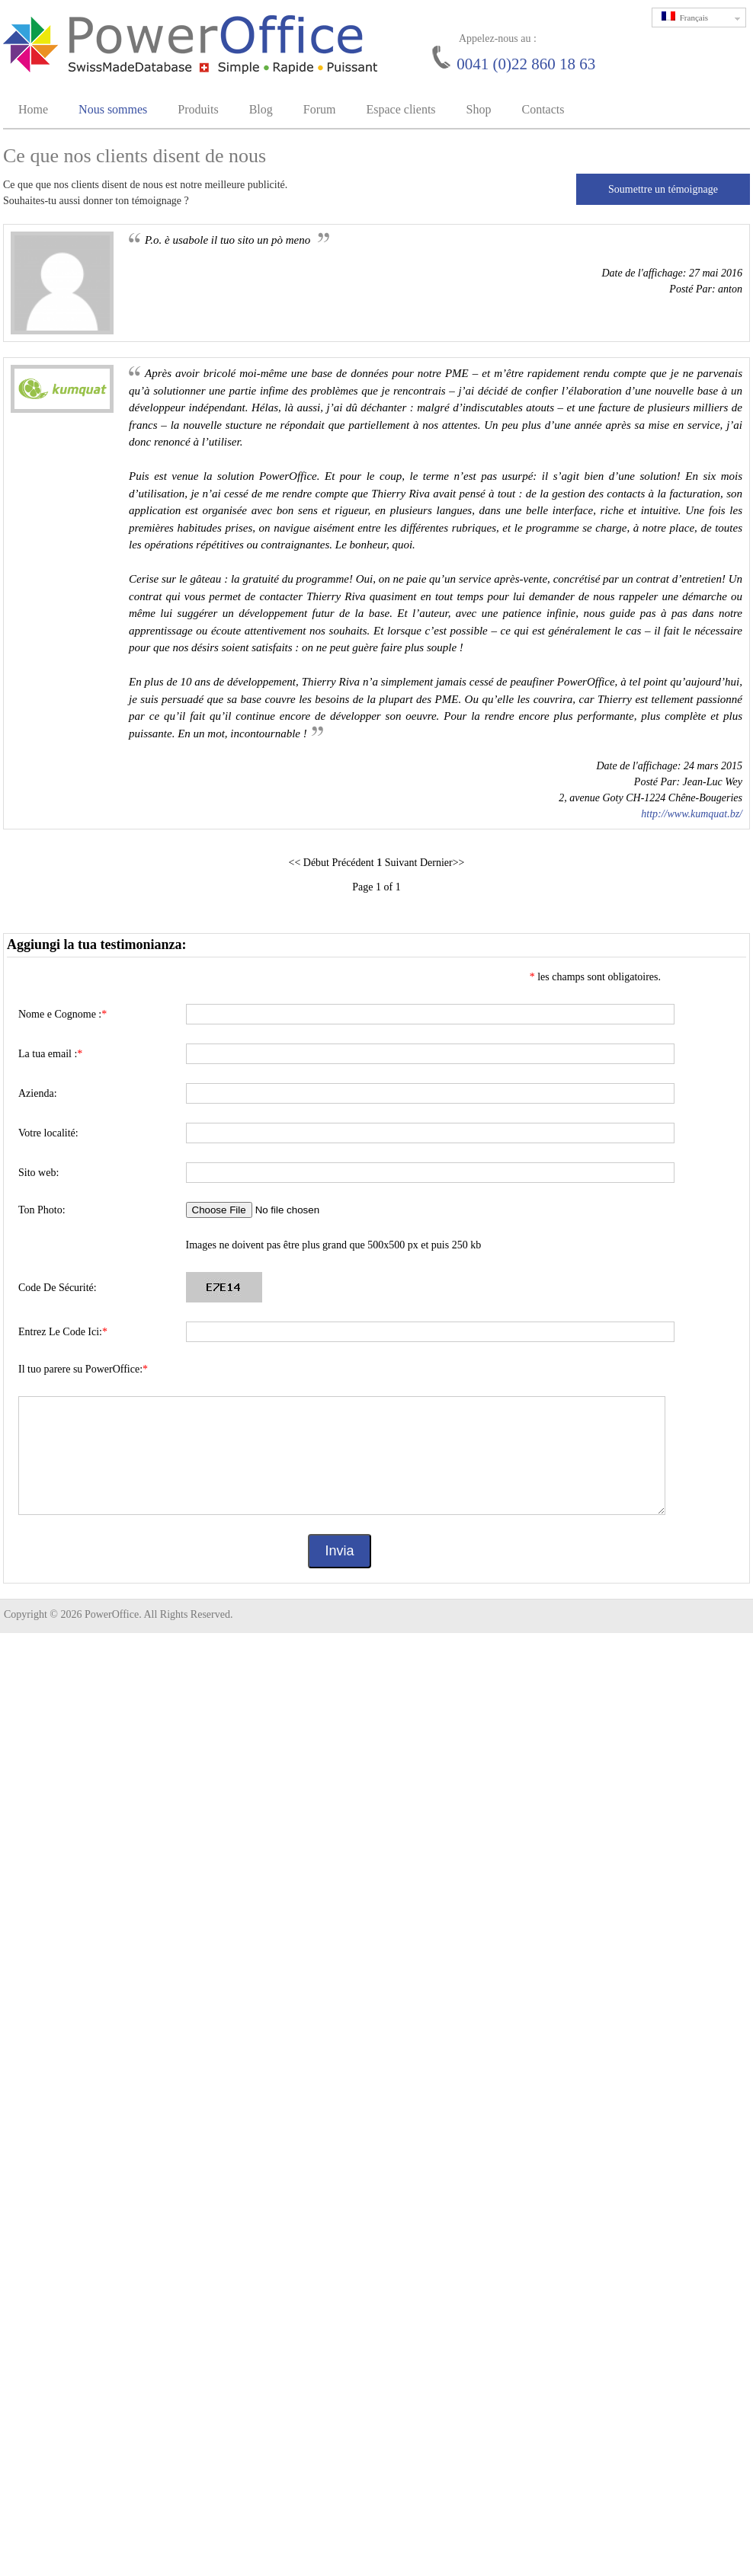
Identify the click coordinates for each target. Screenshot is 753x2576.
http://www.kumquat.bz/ (691, 814)
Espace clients (400, 109)
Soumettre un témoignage (663, 189)
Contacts (542, 109)
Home (33, 109)
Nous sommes (113, 109)
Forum (319, 109)
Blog (261, 109)
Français (703, 17)
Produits (198, 109)
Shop (479, 109)
